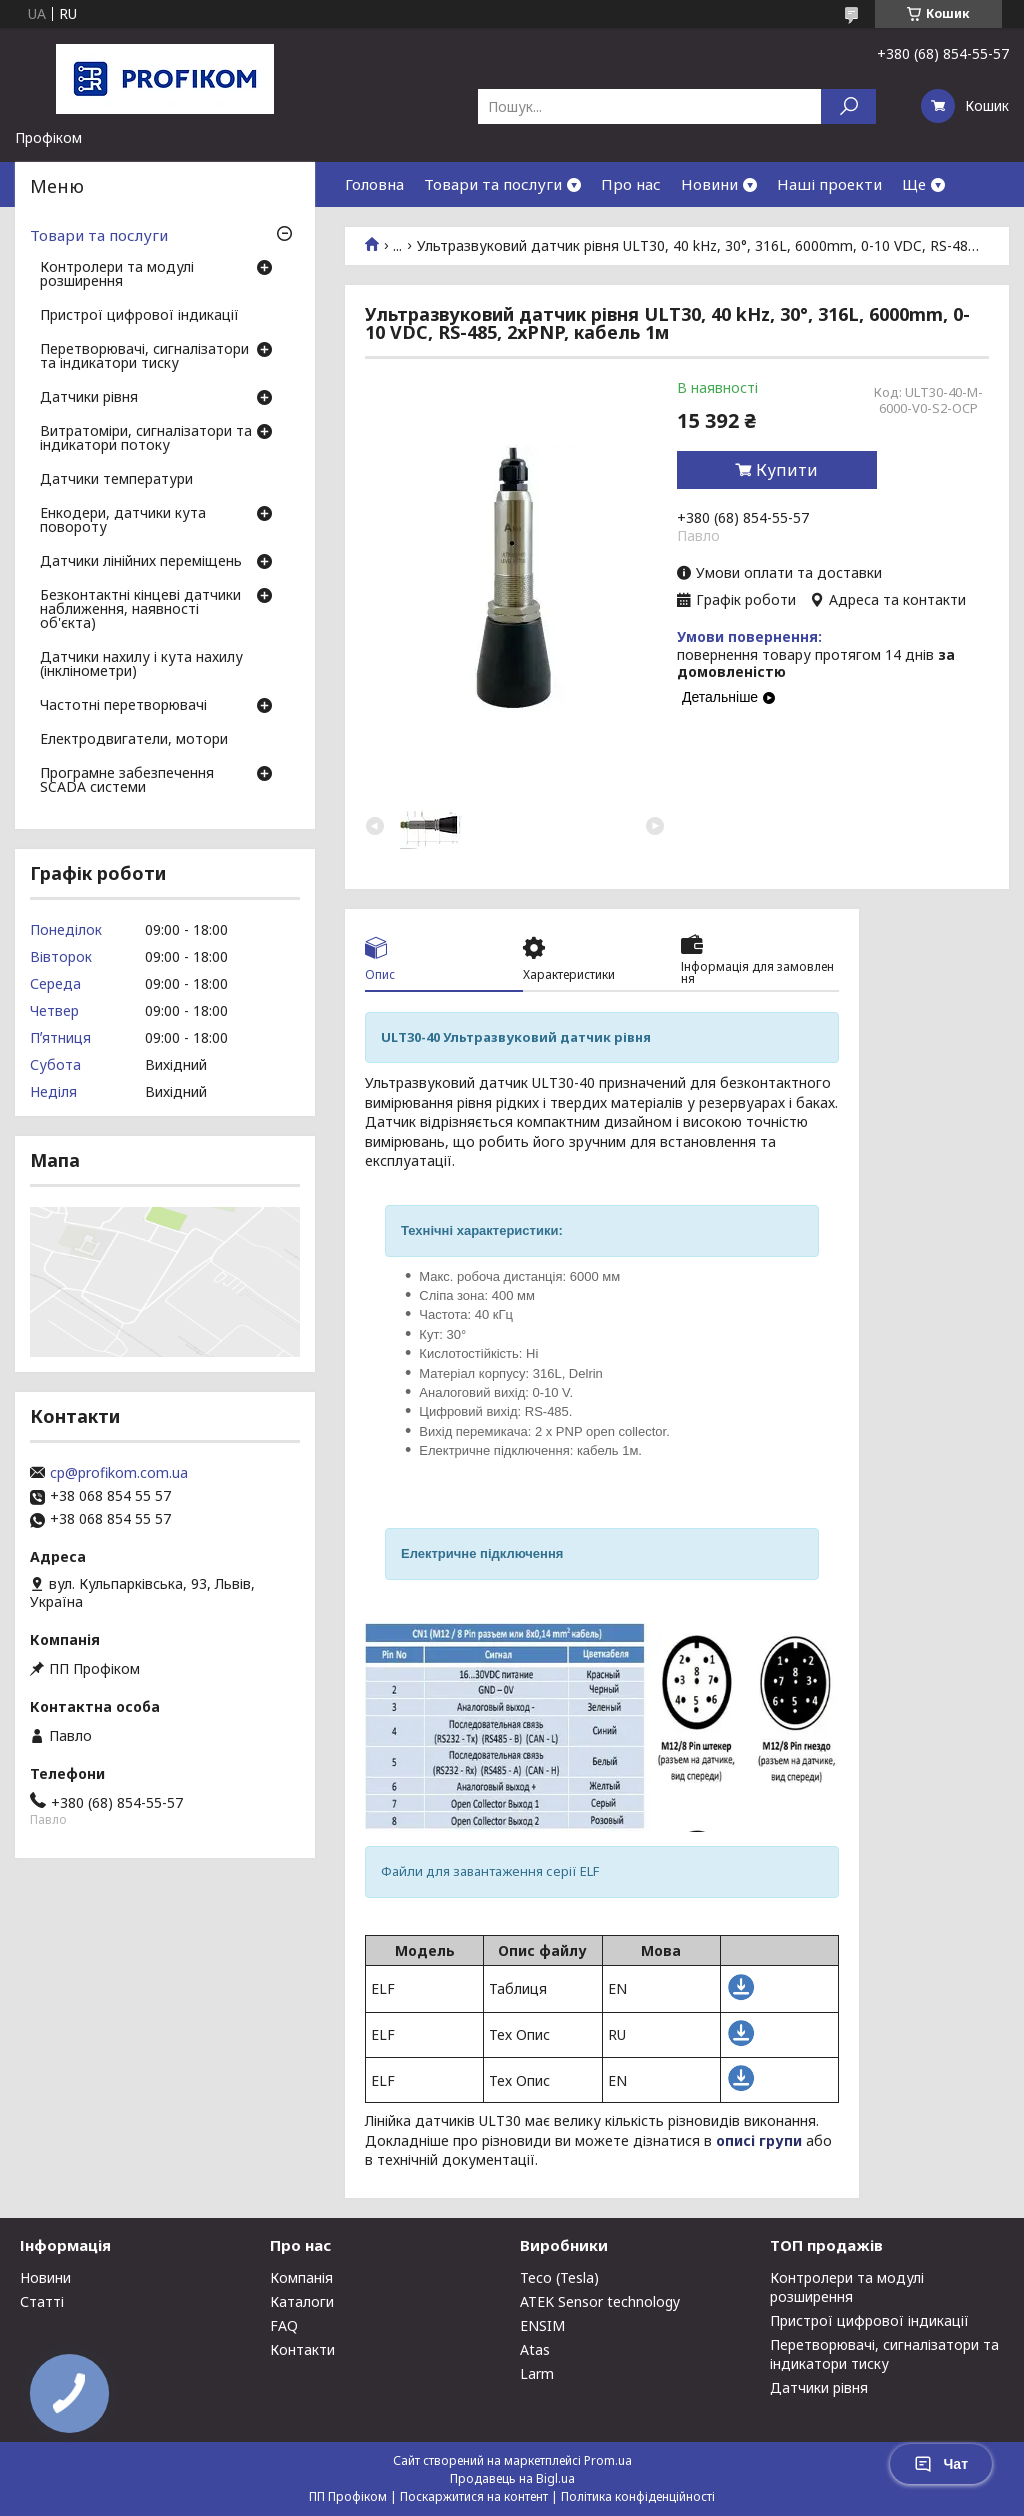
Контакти (302, 2349)
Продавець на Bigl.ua (512, 2478)
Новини (709, 184)
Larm (537, 2373)
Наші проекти (829, 184)
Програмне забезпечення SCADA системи (127, 781)
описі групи (759, 2140)
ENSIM (542, 2325)
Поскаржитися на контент (474, 2496)
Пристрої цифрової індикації (139, 316)
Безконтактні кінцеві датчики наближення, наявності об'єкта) (140, 610)
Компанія (301, 2277)
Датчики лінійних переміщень (141, 562)
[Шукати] (848, 106)
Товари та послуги (493, 184)
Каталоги (302, 2301)
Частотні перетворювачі (123, 706)
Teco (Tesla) (559, 2277)
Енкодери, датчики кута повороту (123, 521)
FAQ (284, 2325)
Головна (374, 184)
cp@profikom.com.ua (119, 1473)
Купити (787, 470)
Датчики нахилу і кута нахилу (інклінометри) (141, 665)
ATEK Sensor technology (600, 2301)
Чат (941, 2464)
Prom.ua (608, 2460)
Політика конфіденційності (638, 2496)
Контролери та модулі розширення (117, 275)
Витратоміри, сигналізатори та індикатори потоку (146, 439)
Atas (535, 2349)
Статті (42, 2301)
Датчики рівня (89, 398)
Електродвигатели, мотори (134, 740)
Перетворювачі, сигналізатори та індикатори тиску (144, 357)
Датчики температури (116, 480)
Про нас (631, 184)
